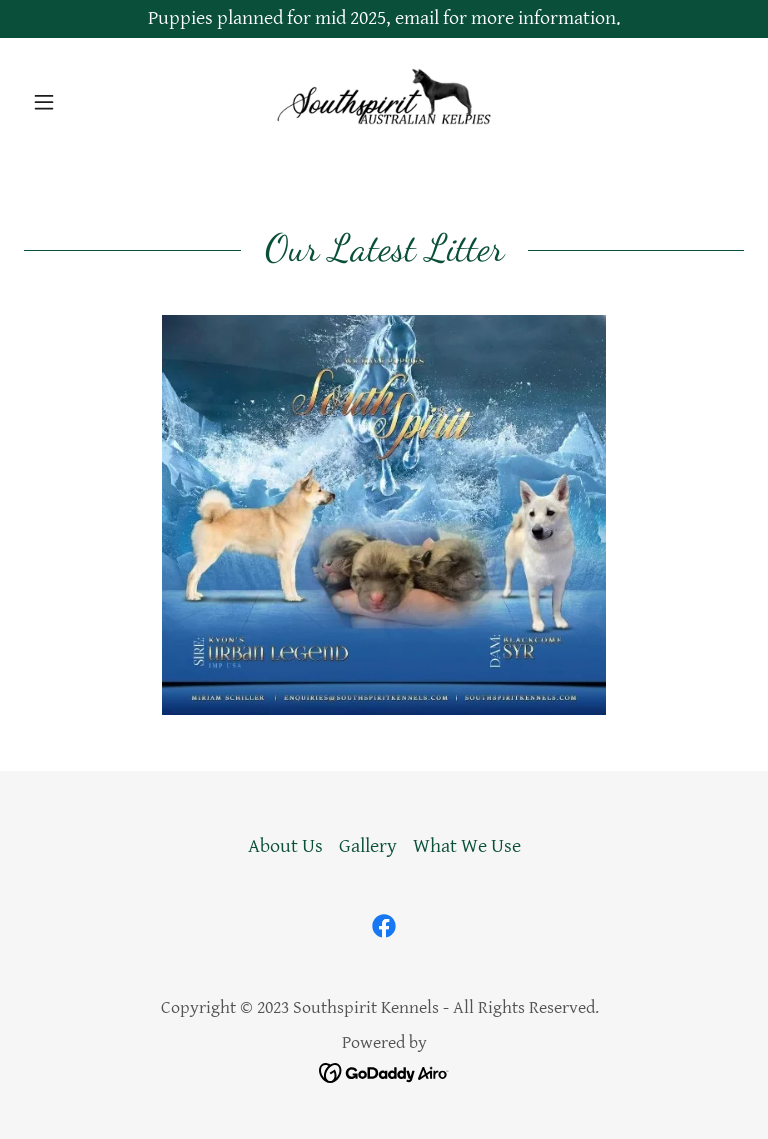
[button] (78, 102)
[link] (384, 102)
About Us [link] (285, 846)
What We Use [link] (467, 846)
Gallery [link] (368, 846)
